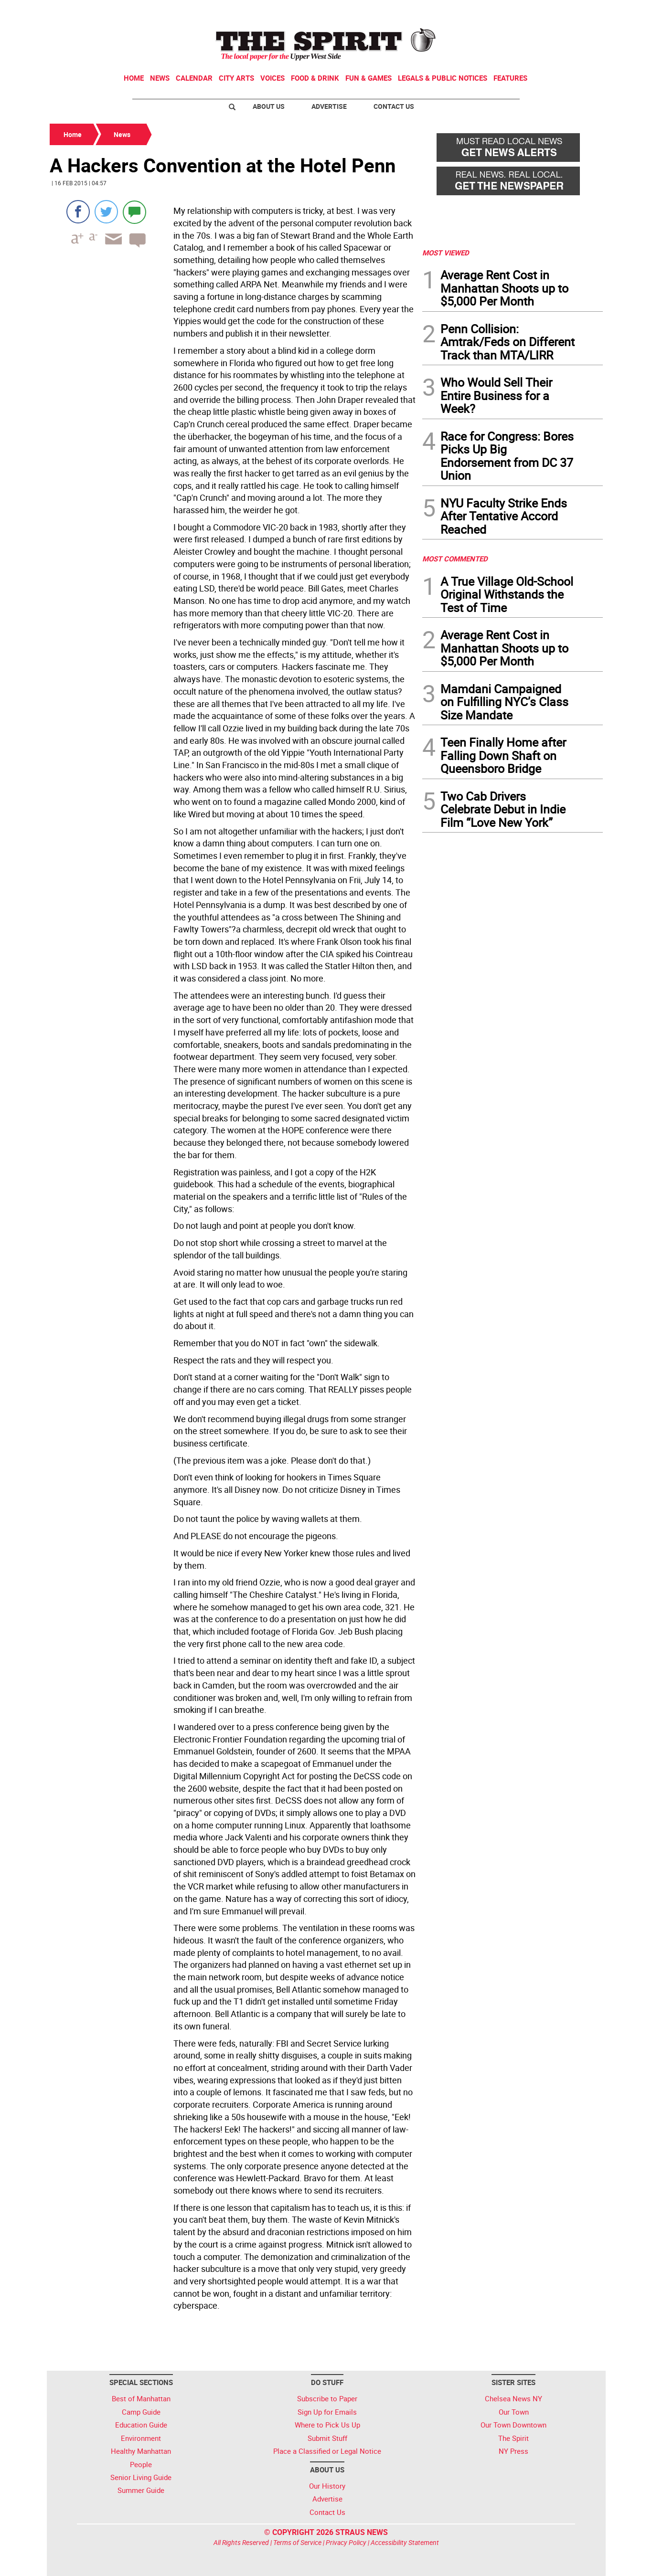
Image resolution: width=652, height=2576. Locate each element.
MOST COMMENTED (455, 558)
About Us (269, 106)
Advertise (329, 106)
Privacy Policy (346, 2542)
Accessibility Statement (405, 2542)
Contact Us (394, 106)
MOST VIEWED (445, 252)
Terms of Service (297, 2542)
